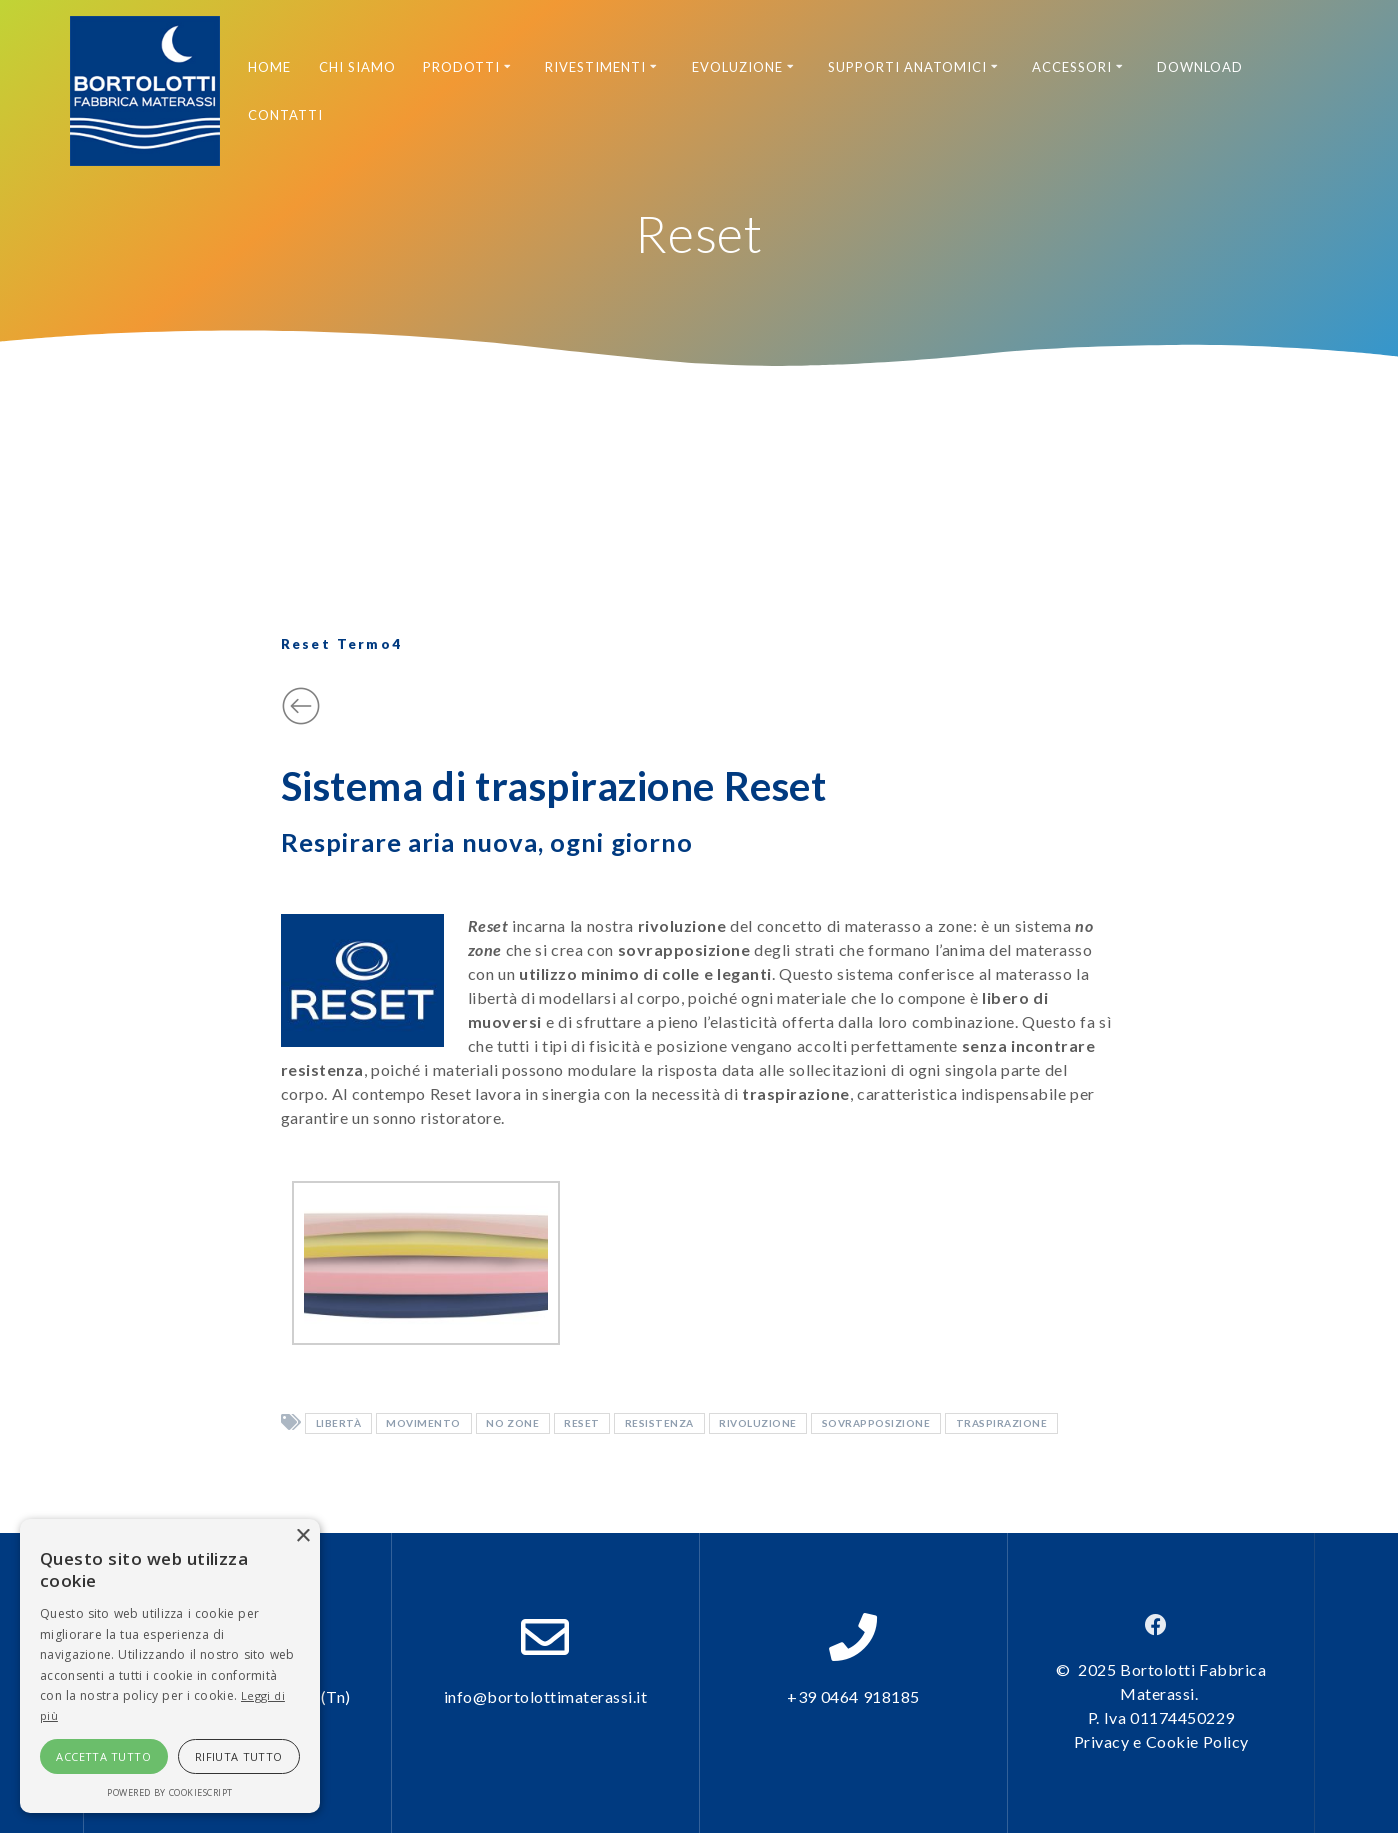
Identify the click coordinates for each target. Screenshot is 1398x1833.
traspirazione (1002, 1424)
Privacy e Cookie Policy (1161, 1741)
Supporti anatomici (908, 67)
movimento (423, 1424)
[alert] (170, 1666)
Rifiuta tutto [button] (239, 1756)
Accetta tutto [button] (103, 1756)
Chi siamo (358, 67)
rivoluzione (758, 1424)
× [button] (302, 1536)
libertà (339, 1424)
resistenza (659, 1424)
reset (582, 1424)
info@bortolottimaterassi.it (546, 1696)
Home (269, 67)
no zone (512, 1424)
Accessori (1072, 67)
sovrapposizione (876, 1424)
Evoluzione (737, 67)
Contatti (285, 115)
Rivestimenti (595, 67)
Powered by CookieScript (170, 1792)
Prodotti (461, 67)
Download (1200, 67)
